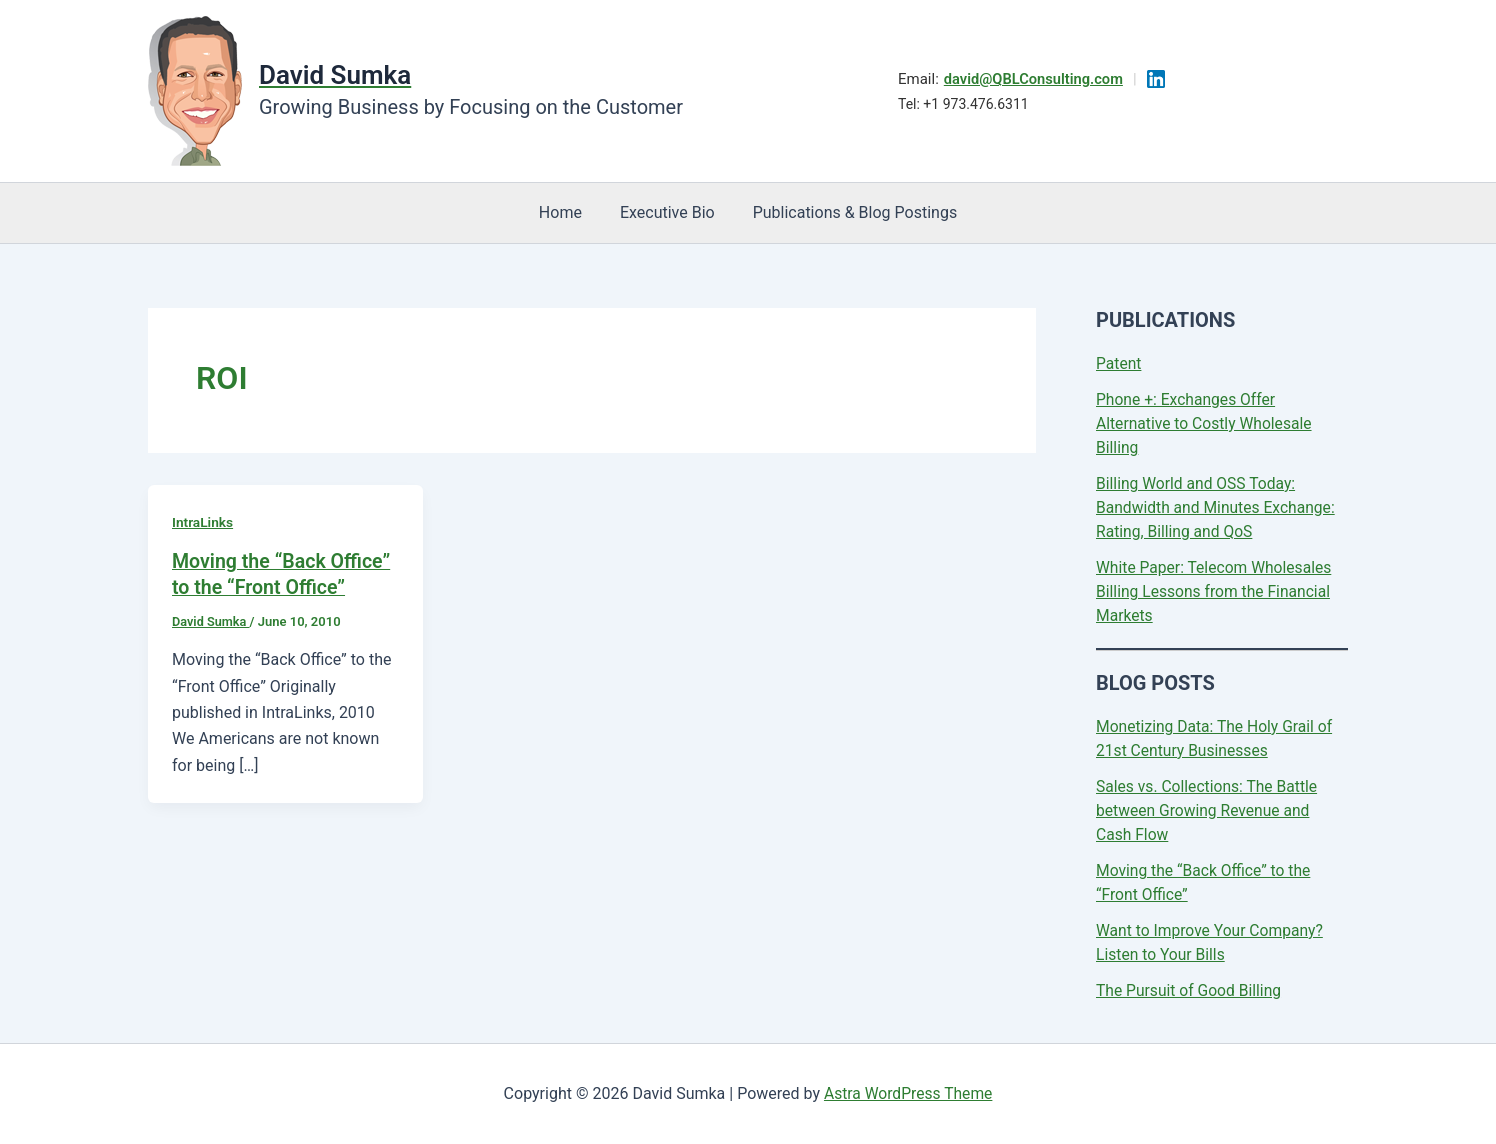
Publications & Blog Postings (849, 212)
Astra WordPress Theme (908, 1093)
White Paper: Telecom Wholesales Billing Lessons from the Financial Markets (1216, 591)
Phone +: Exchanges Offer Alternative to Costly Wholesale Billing (1206, 423)
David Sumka (335, 75)
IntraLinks (203, 522)
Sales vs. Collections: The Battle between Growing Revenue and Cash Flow (1209, 810)
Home (566, 212)
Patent (1119, 363)
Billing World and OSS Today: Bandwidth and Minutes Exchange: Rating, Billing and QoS (1218, 507)
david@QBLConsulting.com (1033, 79)
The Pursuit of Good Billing (1190, 990)
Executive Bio (667, 212)
